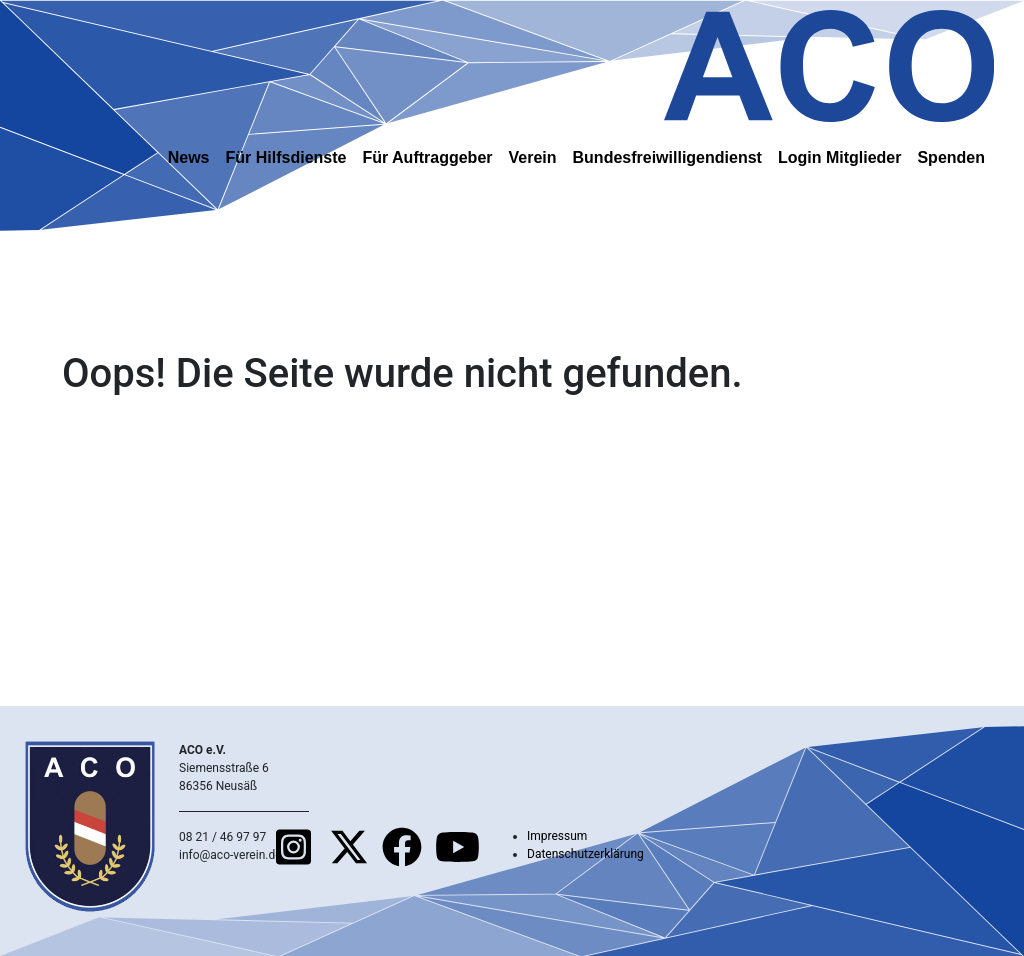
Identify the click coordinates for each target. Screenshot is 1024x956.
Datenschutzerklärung (585, 854)
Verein (533, 157)
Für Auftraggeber (427, 157)
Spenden (951, 157)
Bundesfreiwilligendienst (667, 157)
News (189, 157)
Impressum (557, 836)
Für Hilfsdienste (286, 157)
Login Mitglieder (840, 157)
